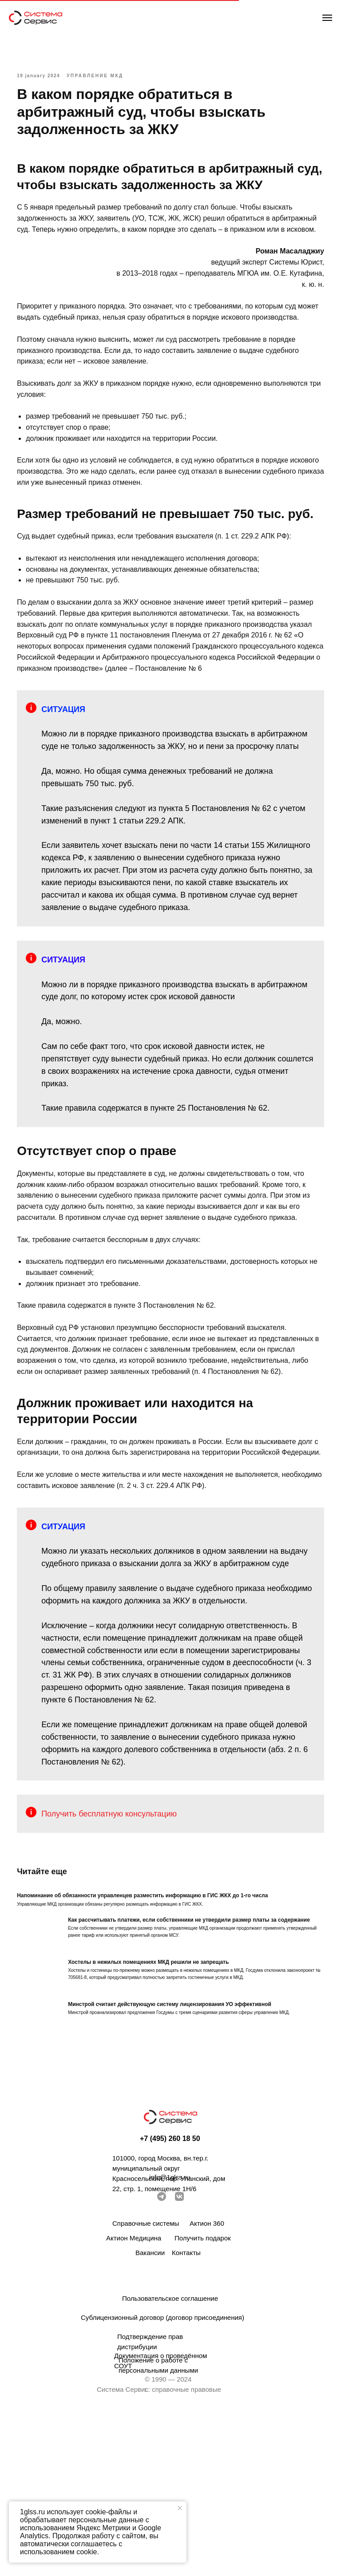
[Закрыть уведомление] (179, 2508)
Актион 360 (207, 2380)
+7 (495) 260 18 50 (170, 2295)
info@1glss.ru (169, 2334)
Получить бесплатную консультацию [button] (120, 1964)
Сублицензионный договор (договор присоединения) (162, 2474)
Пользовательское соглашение (170, 2455)
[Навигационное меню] (327, 18)
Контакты (186, 2410)
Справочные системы (145, 2380)
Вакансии (150, 2410)
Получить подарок (202, 2395)
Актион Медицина (133, 2395)
